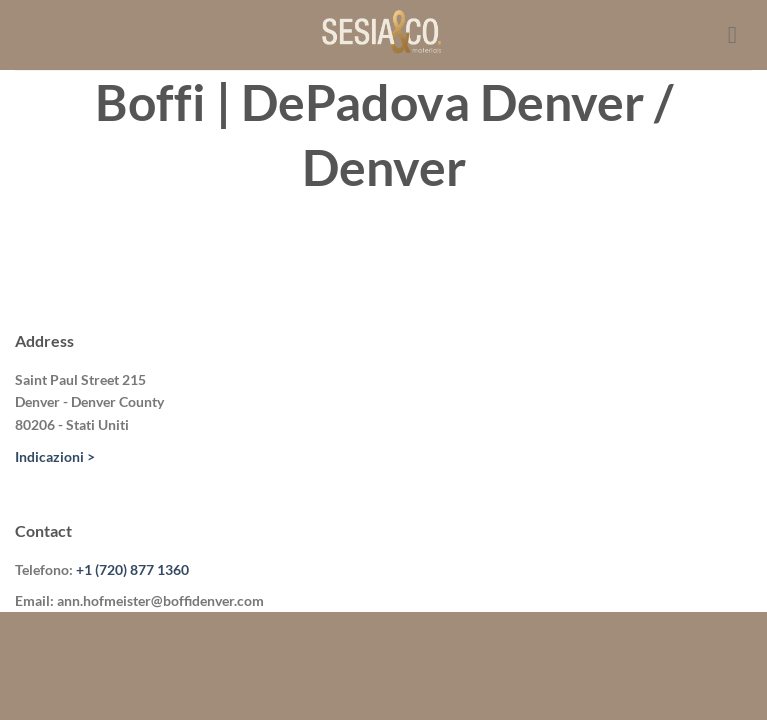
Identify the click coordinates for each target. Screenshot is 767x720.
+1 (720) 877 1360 (132, 569)
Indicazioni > (55, 456)
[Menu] (740, 34)
